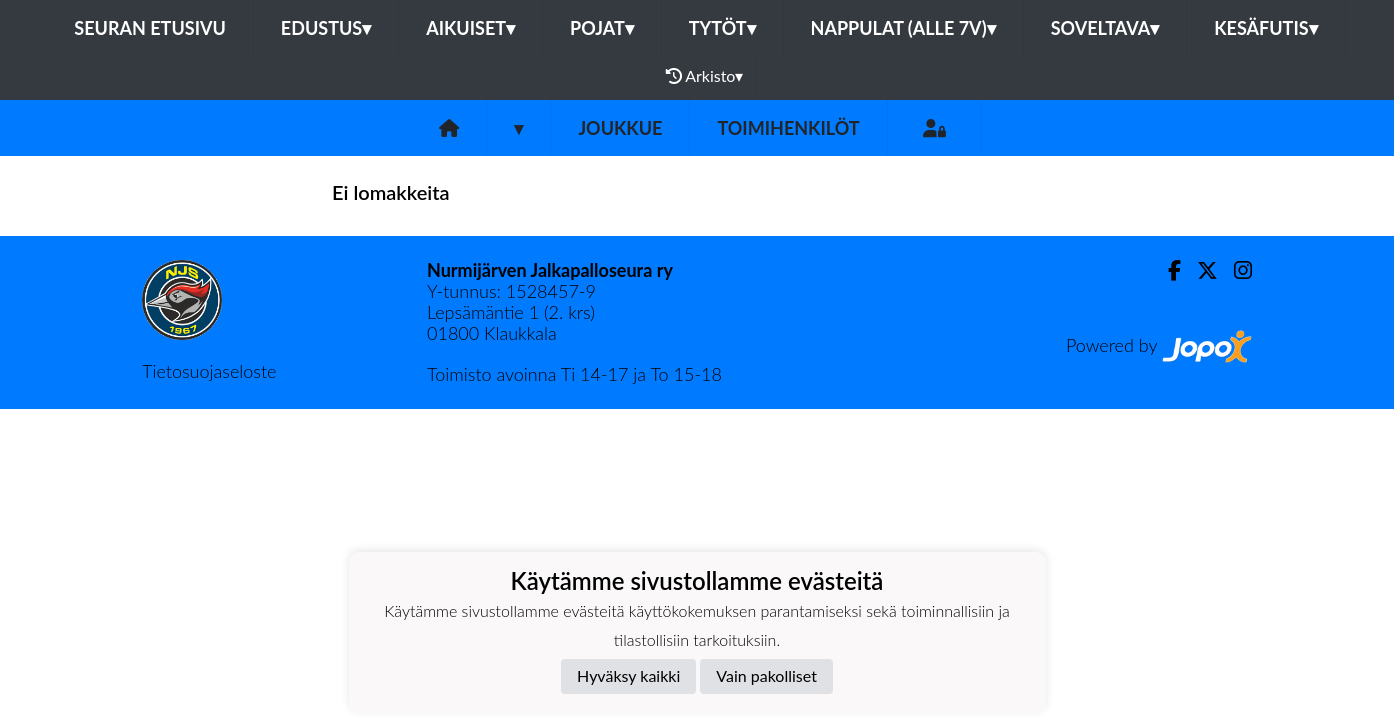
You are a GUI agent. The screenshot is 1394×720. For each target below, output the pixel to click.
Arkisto (705, 76)
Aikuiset (470, 28)
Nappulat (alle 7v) (903, 28)
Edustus (326, 28)
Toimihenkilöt (788, 128)
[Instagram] (1235, 270)
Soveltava (1105, 28)
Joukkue (620, 128)
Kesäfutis (1265, 28)
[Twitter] (1199, 270)
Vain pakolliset (766, 675)
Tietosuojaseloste (209, 371)
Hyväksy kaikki (628, 675)
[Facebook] (1166, 270)
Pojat (602, 28)
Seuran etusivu (150, 28)
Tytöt (722, 28)
